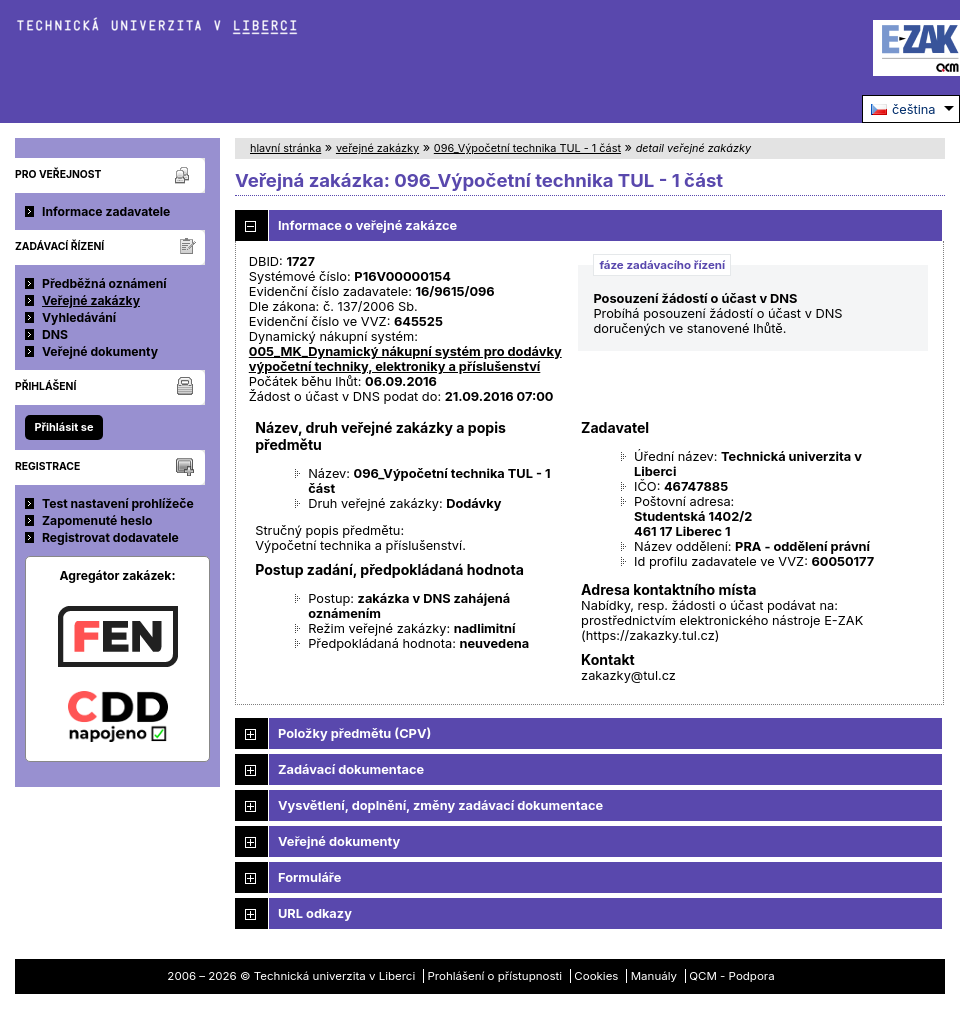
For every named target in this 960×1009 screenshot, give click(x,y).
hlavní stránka (285, 148)
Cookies (596, 976)
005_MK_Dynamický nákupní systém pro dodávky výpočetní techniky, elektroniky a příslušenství (405, 359)
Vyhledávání (79, 317)
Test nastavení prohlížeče (118, 503)
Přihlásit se (63, 427)
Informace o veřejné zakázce (367, 225)
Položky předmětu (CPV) (354, 733)
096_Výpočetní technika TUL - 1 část (527, 148)
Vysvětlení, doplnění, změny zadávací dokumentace (440, 805)
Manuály (654, 976)
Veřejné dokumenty (100, 351)
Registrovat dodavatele (110, 537)
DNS (55, 334)
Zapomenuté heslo (97, 520)
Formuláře (309, 877)
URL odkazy (315, 913)
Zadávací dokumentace (351, 769)
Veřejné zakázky (91, 300)
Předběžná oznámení (104, 283)
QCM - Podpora (731, 976)
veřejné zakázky (377, 148)
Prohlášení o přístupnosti (495, 976)
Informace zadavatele (106, 211)
